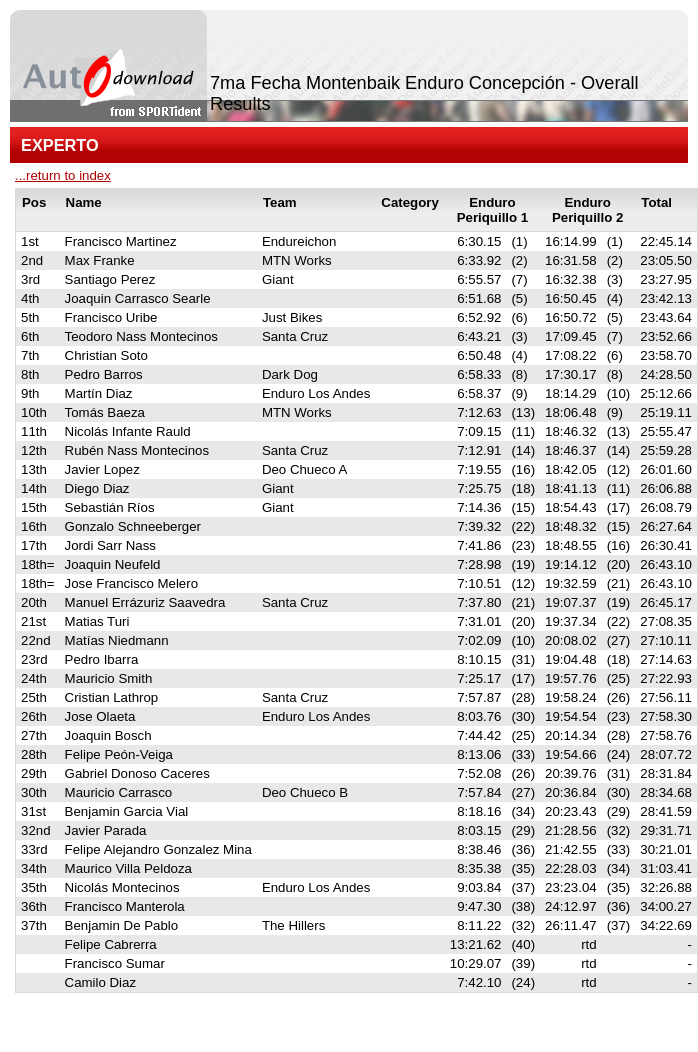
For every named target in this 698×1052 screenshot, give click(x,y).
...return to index (63, 175)
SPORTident (188, 1019)
